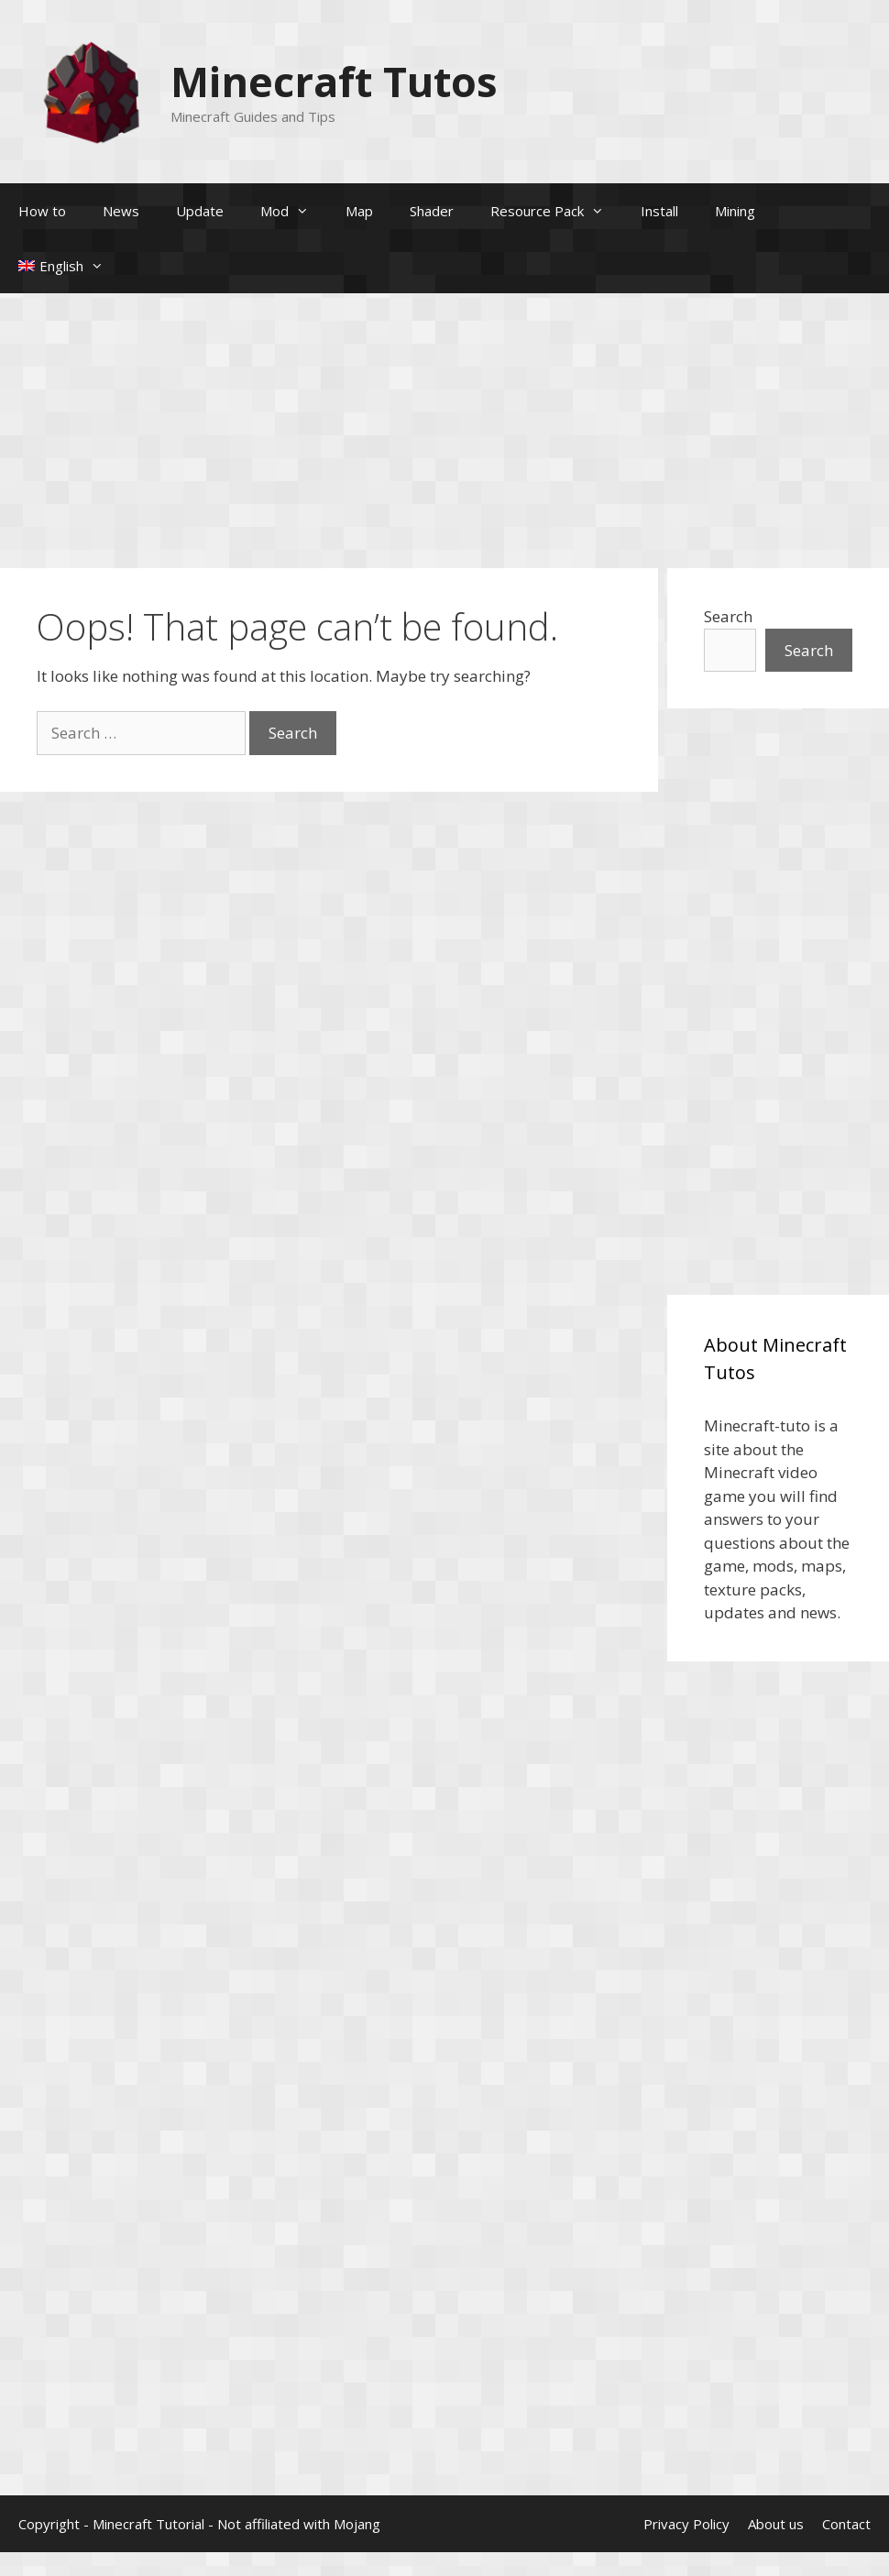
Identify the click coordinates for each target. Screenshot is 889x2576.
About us (776, 2524)
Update (200, 211)
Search (728, 616)
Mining (735, 211)
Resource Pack (556, 210)
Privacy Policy (686, 2524)
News (121, 211)
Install (659, 211)
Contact (846, 2524)
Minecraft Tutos (334, 81)
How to (42, 211)
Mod (293, 210)
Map (359, 211)
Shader (432, 211)
